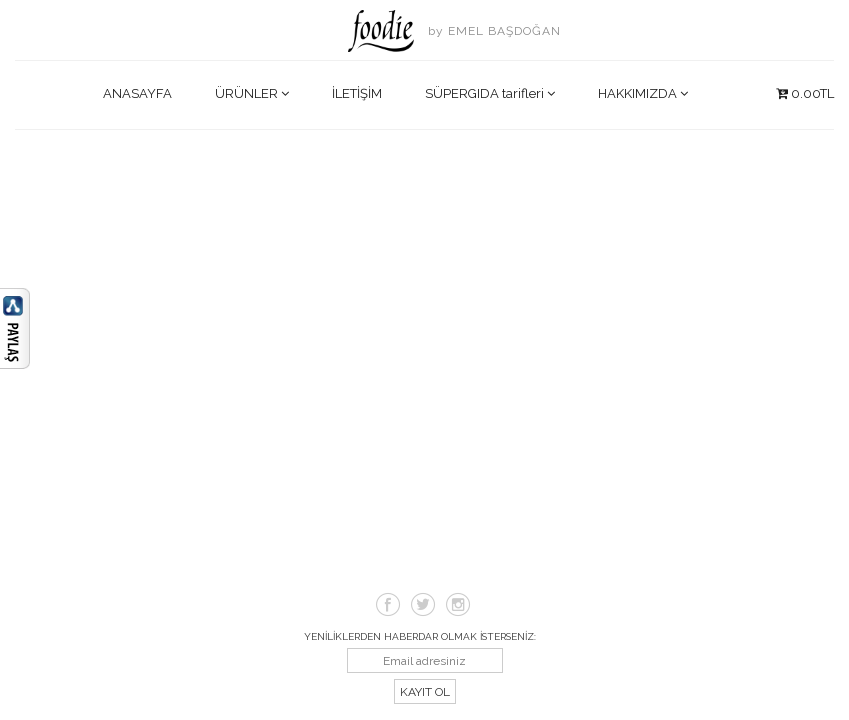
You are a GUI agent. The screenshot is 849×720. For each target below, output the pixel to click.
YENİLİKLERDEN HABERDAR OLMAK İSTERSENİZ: (420, 636)
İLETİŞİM (357, 93)
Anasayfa (137, 93)
